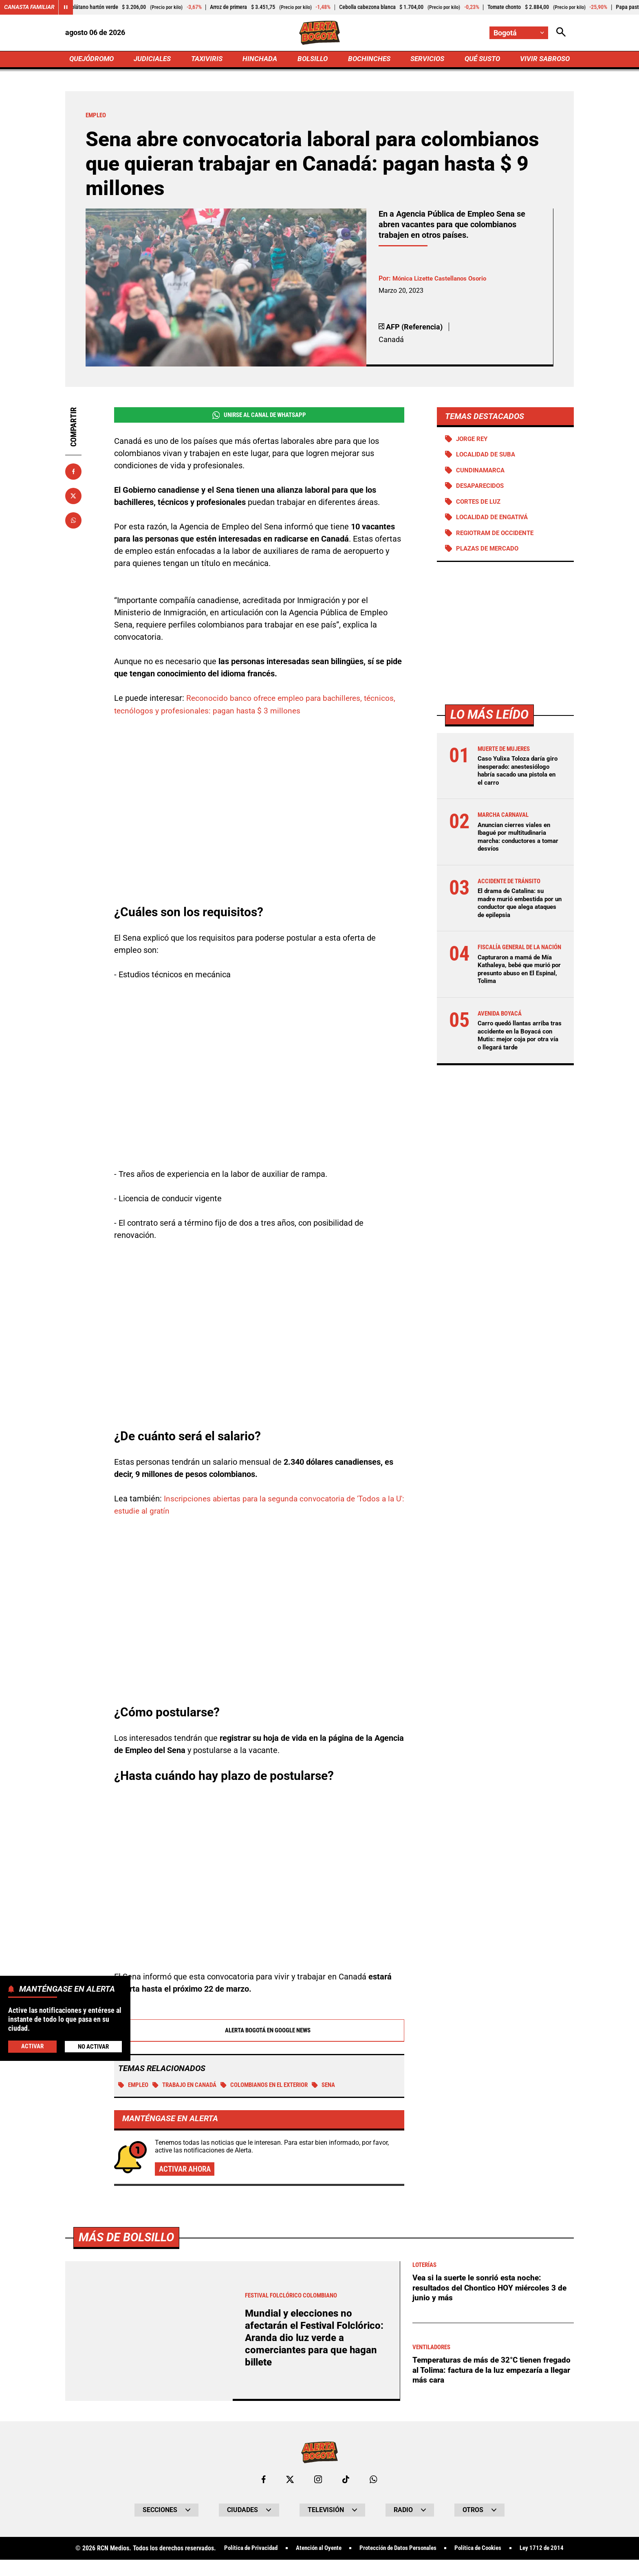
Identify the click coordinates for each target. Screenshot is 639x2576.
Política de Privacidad (268, 2550)
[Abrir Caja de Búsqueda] (561, 32)
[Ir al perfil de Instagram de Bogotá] (318, 2481)
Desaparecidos (481, 488)
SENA (343, 2085)
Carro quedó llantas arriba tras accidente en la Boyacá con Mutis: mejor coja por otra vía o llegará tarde (518, 1053)
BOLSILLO (312, 59)
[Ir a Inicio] (319, 33)
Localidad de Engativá (494, 520)
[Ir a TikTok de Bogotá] (346, 2481)
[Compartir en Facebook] (73, 473)
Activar (32, 2046)
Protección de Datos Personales (426, 2550)
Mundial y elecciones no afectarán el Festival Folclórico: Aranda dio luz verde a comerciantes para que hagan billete (315, 2339)
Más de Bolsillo (128, 2239)
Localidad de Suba (487, 457)
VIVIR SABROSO (544, 59)
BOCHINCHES (368, 59)
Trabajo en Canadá (190, 2085)
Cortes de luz (480, 504)
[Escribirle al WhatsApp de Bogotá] (374, 2481)
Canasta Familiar (29, 7)
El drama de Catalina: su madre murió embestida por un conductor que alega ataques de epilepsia (519, 914)
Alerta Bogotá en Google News (259, 2030)
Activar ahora (186, 2170)
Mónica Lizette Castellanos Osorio (442, 280)
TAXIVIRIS (208, 59)
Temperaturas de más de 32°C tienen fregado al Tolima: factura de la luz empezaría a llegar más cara (480, 2371)
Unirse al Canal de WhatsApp (259, 417)
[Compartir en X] (73, 497)
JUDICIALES (154, 59)
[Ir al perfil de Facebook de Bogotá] (263, 2481)
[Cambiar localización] (518, 32)
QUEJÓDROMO (93, 59)
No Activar (93, 2046)
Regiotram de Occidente (497, 536)
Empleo (134, 2085)
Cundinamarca (481, 472)
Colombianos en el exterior (278, 2085)
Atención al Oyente (341, 2550)
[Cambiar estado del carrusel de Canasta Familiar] (66, 7)
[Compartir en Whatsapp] (73, 521)
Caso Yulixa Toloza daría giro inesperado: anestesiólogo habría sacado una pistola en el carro (514, 778)
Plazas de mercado (489, 552)
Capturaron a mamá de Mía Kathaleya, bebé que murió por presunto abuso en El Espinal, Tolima (518, 987)
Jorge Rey (473, 440)
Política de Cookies (512, 2550)
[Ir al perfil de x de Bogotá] (290, 2481)
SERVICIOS (425, 59)
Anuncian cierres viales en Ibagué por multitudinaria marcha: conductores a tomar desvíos (516, 848)
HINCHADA (261, 59)
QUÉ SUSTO (480, 59)
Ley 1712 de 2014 (319, 2564)
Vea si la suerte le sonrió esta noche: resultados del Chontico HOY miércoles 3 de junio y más (492, 2289)
